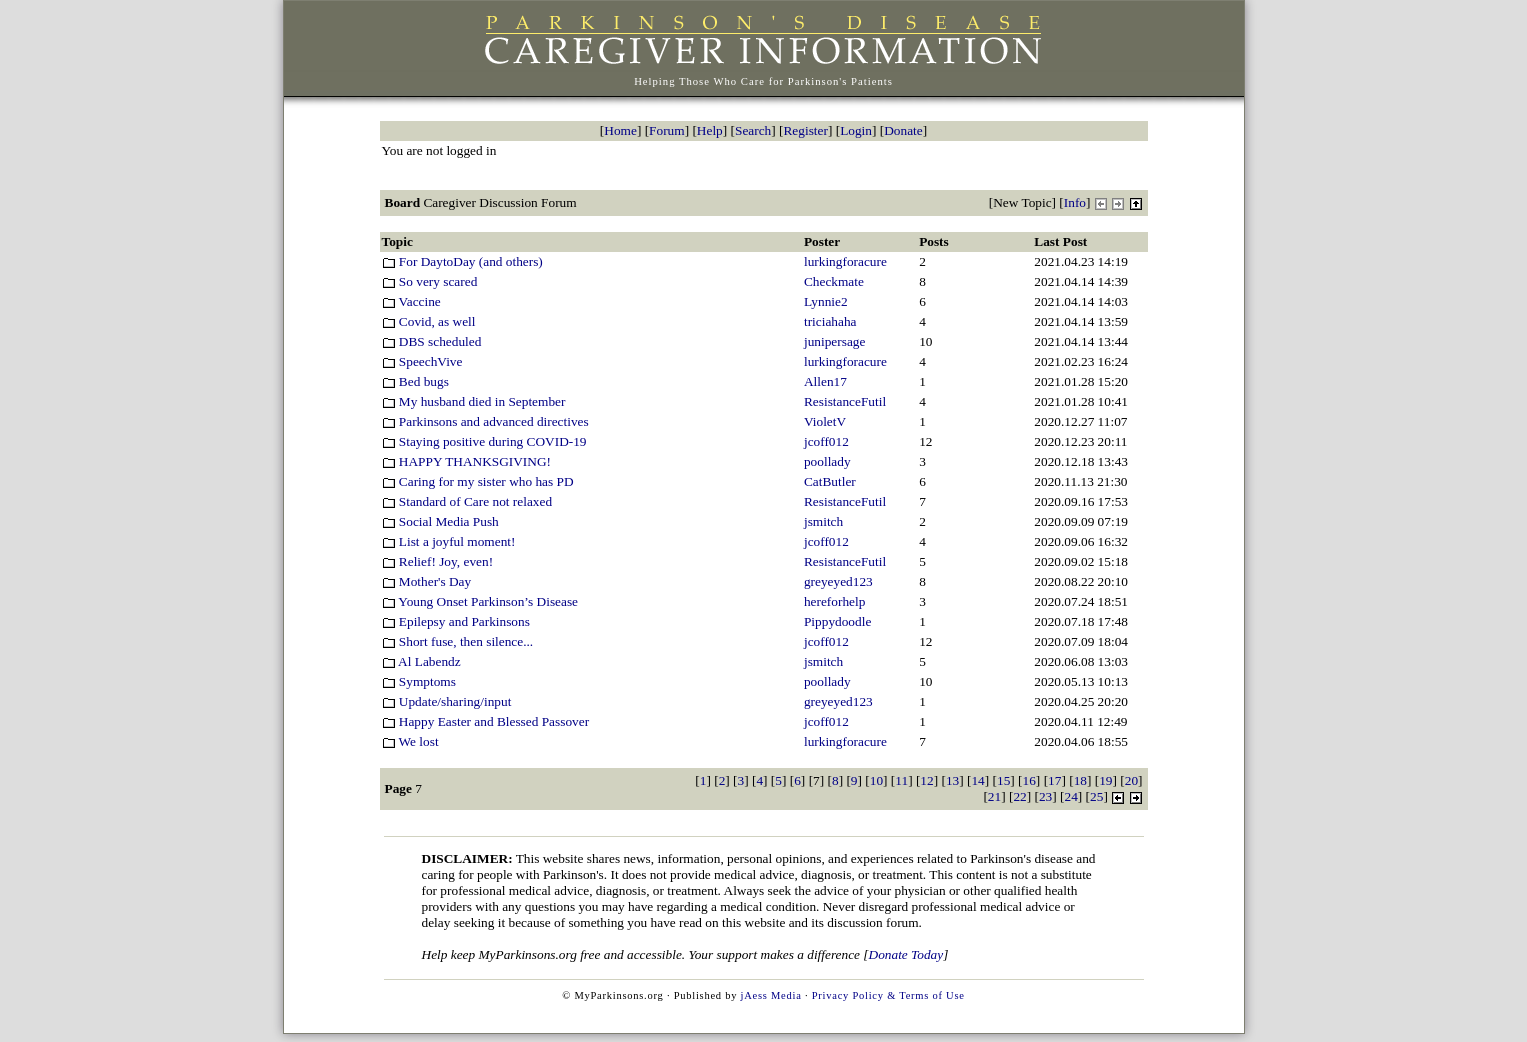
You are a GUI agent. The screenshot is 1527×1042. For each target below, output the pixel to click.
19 (1105, 780)
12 (926, 780)
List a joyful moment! (449, 541)
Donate (903, 130)
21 (994, 796)
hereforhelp (834, 601)
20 (1131, 780)
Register (805, 130)
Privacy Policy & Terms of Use (888, 995)
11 (901, 780)
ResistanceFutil (845, 401)
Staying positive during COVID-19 (484, 441)
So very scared (430, 281)
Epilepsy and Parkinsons (456, 621)
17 (1054, 780)
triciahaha (830, 321)
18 (1080, 780)
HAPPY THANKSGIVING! (467, 461)
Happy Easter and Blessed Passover (486, 721)
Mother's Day (427, 581)
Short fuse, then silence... (458, 641)
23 (1045, 796)
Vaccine (411, 301)
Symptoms (419, 681)
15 (1003, 780)
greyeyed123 (838, 581)
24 (1071, 796)
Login (856, 130)
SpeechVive (422, 361)
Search (753, 130)
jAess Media (771, 995)
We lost (410, 741)
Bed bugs (415, 381)
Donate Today (906, 954)
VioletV (825, 421)
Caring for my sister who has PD (478, 481)
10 (876, 780)
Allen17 (825, 381)
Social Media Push (440, 521)
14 (977, 780)
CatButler (830, 481)
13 (952, 780)
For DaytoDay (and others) (462, 261)
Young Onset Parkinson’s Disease (480, 601)
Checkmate (834, 281)
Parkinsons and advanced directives (485, 421)
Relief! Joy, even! (438, 561)
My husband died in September (474, 401)
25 (1096, 796)
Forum (667, 130)
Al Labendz (421, 661)
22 (1019, 796)
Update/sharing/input (447, 701)
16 (1029, 780)
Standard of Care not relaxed (467, 501)
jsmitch (823, 521)
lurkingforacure (845, 261)
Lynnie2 (826, 301)
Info (1075, 202)
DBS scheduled (432, 341)
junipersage (834, 341)
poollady (827, 461)
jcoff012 (826, 441)
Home (620, 130)
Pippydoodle (837, 621)
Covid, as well (429, 321)
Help (710, 130)
